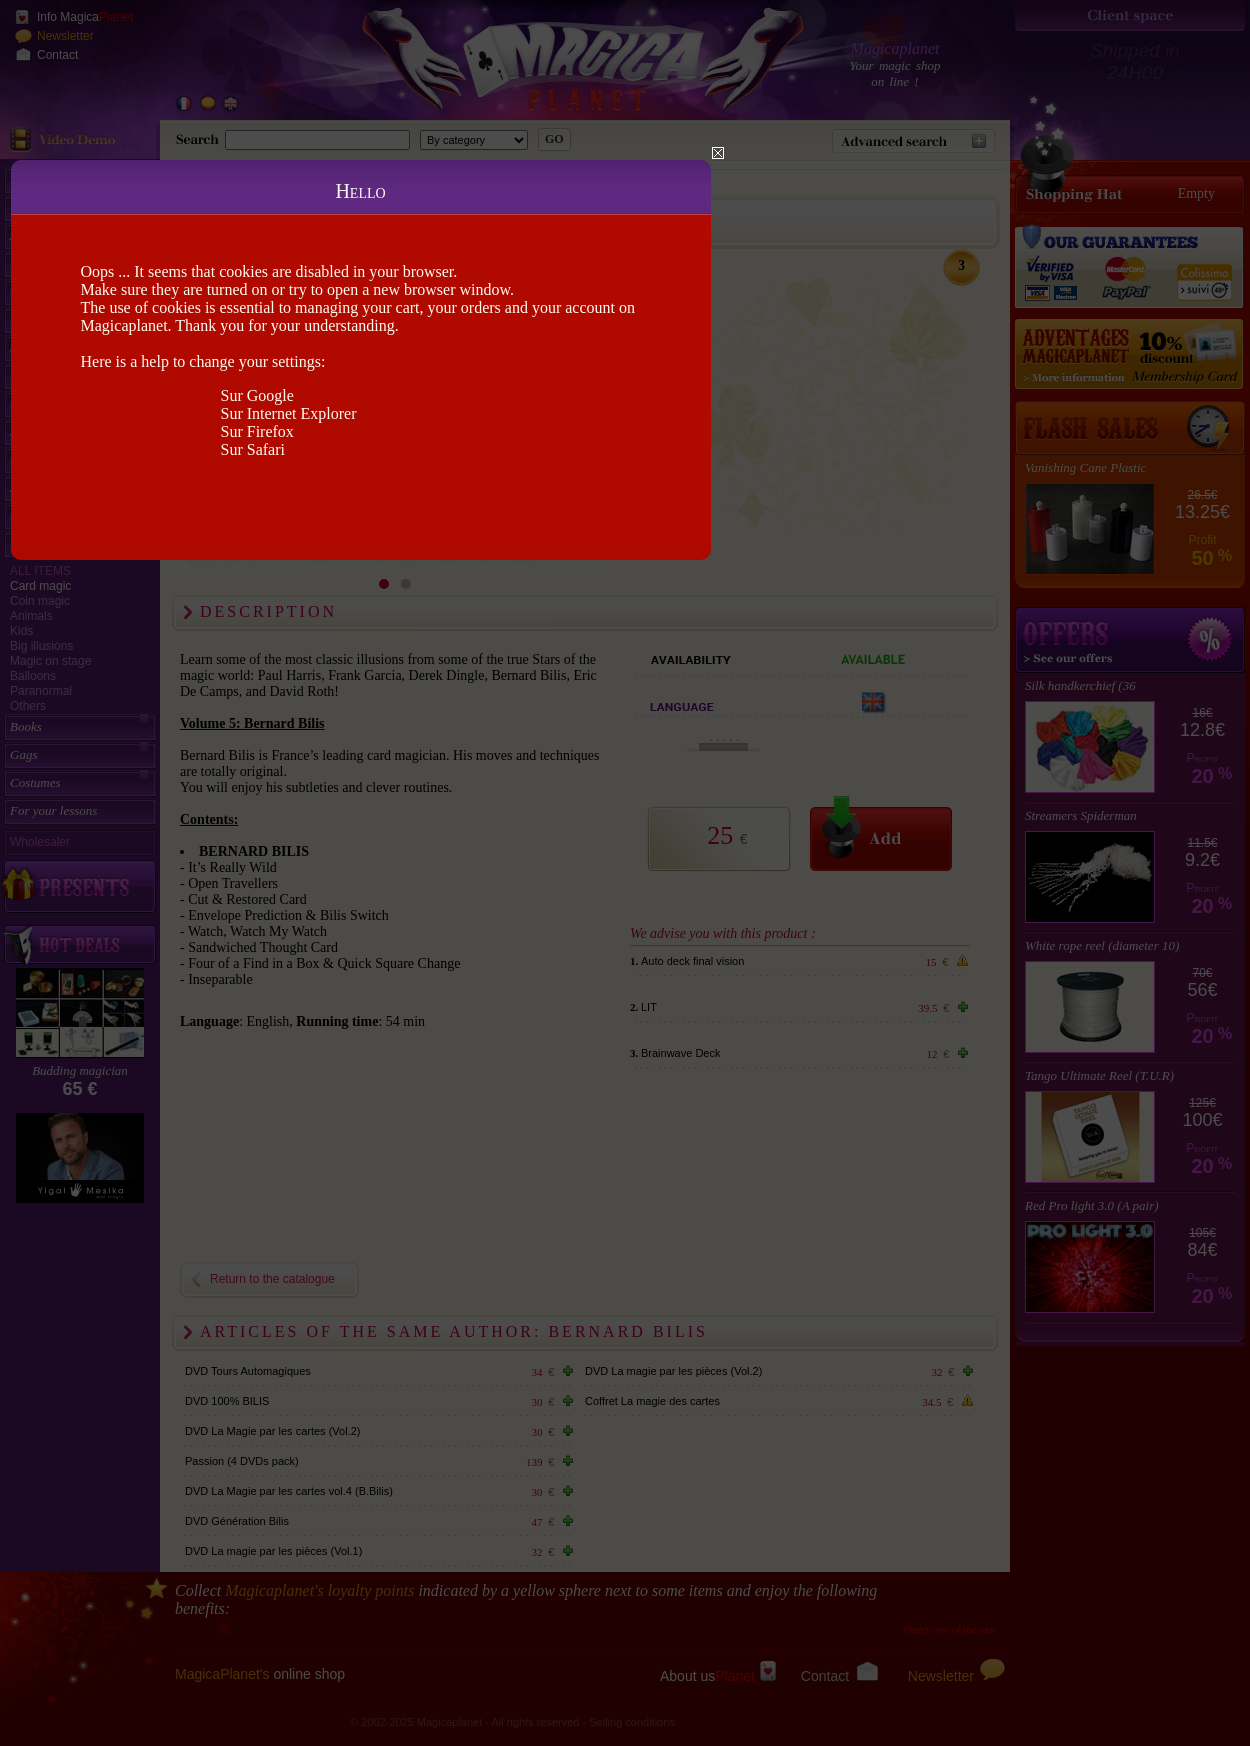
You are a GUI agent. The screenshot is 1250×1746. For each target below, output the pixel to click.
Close (718, 153)
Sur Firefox (257, 431)
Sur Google (257, 395)
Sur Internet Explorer (289, 413)
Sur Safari (253, 449)
